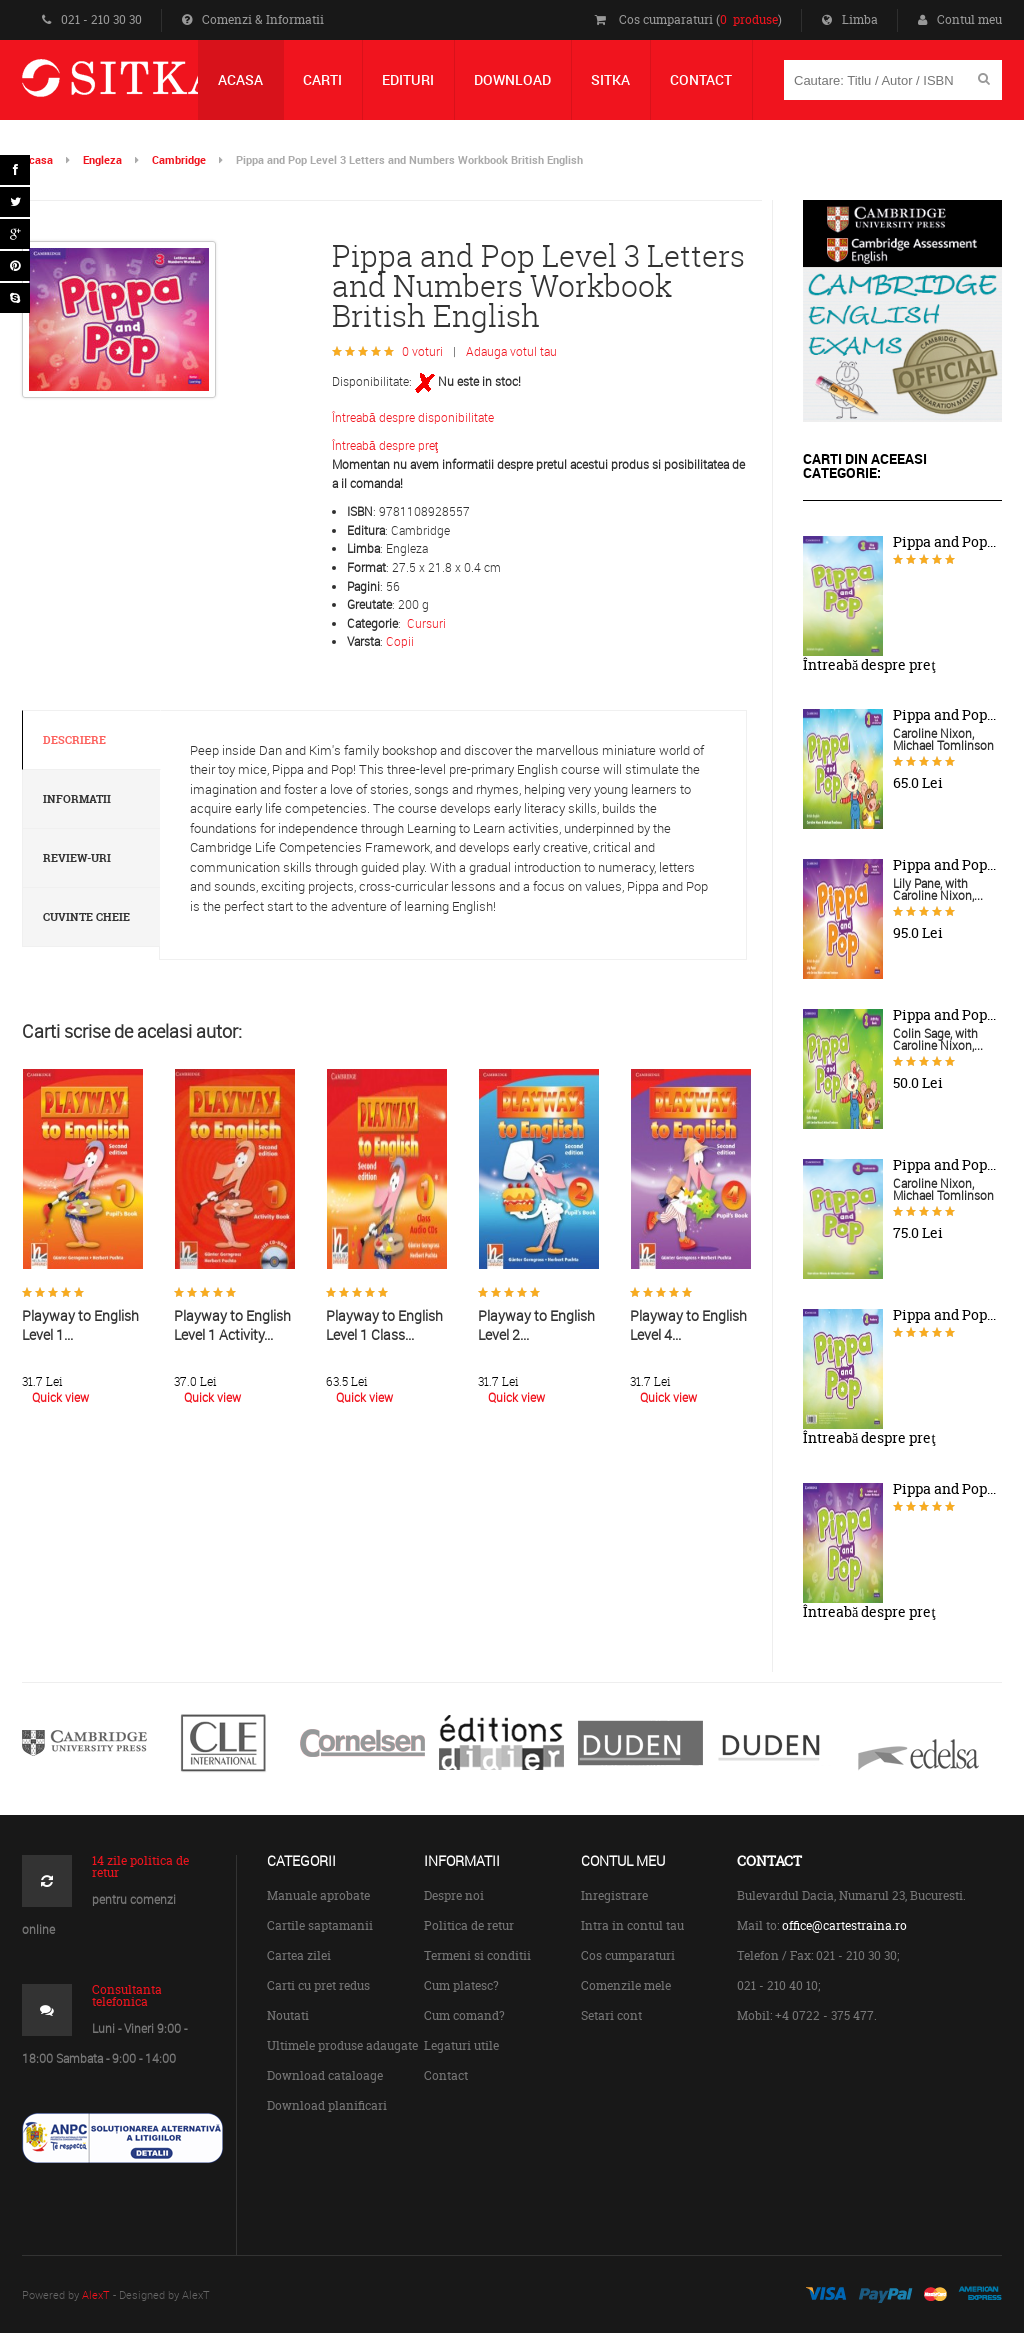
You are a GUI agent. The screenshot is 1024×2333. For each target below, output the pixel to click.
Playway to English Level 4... (688, 1325)
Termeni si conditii (477, 1955)
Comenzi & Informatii (253, 19)
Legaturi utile (461, 2045)
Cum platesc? (461, 1985)
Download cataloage (325, 2075)
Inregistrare (614, 1895)
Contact (446, 2075)
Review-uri (77, 858)
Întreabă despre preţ (385, 445)
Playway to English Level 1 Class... (384, 1325)
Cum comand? (464, 2015)
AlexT (96, 2294)
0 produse (749, 19)
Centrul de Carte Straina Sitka (150, 86)
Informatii (77, 799)
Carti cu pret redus (318, 1985)
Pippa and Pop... (944, 542)
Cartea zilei (299, 1955)
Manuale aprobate (318, 1895)
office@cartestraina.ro (844, 1925)
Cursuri (426, 623)
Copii (400, 641)
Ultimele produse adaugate (342, 2045)
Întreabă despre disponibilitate (413, 417)
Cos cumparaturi (628, 1955)
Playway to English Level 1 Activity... (232, 1325)
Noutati (288, 2015)
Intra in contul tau (632, 1925)
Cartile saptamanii (320, 1925)
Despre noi (454, 1895)
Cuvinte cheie (86, 917)
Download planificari (327, 2105)
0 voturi (422, 351)
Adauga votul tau (511, 351)
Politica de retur (469, 1925)
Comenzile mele (626, 1985)
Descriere (74, 740)
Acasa (37, 159)
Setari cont (611, 2015)
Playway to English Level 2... (536, 1325)
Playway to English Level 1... (80, 1325)
